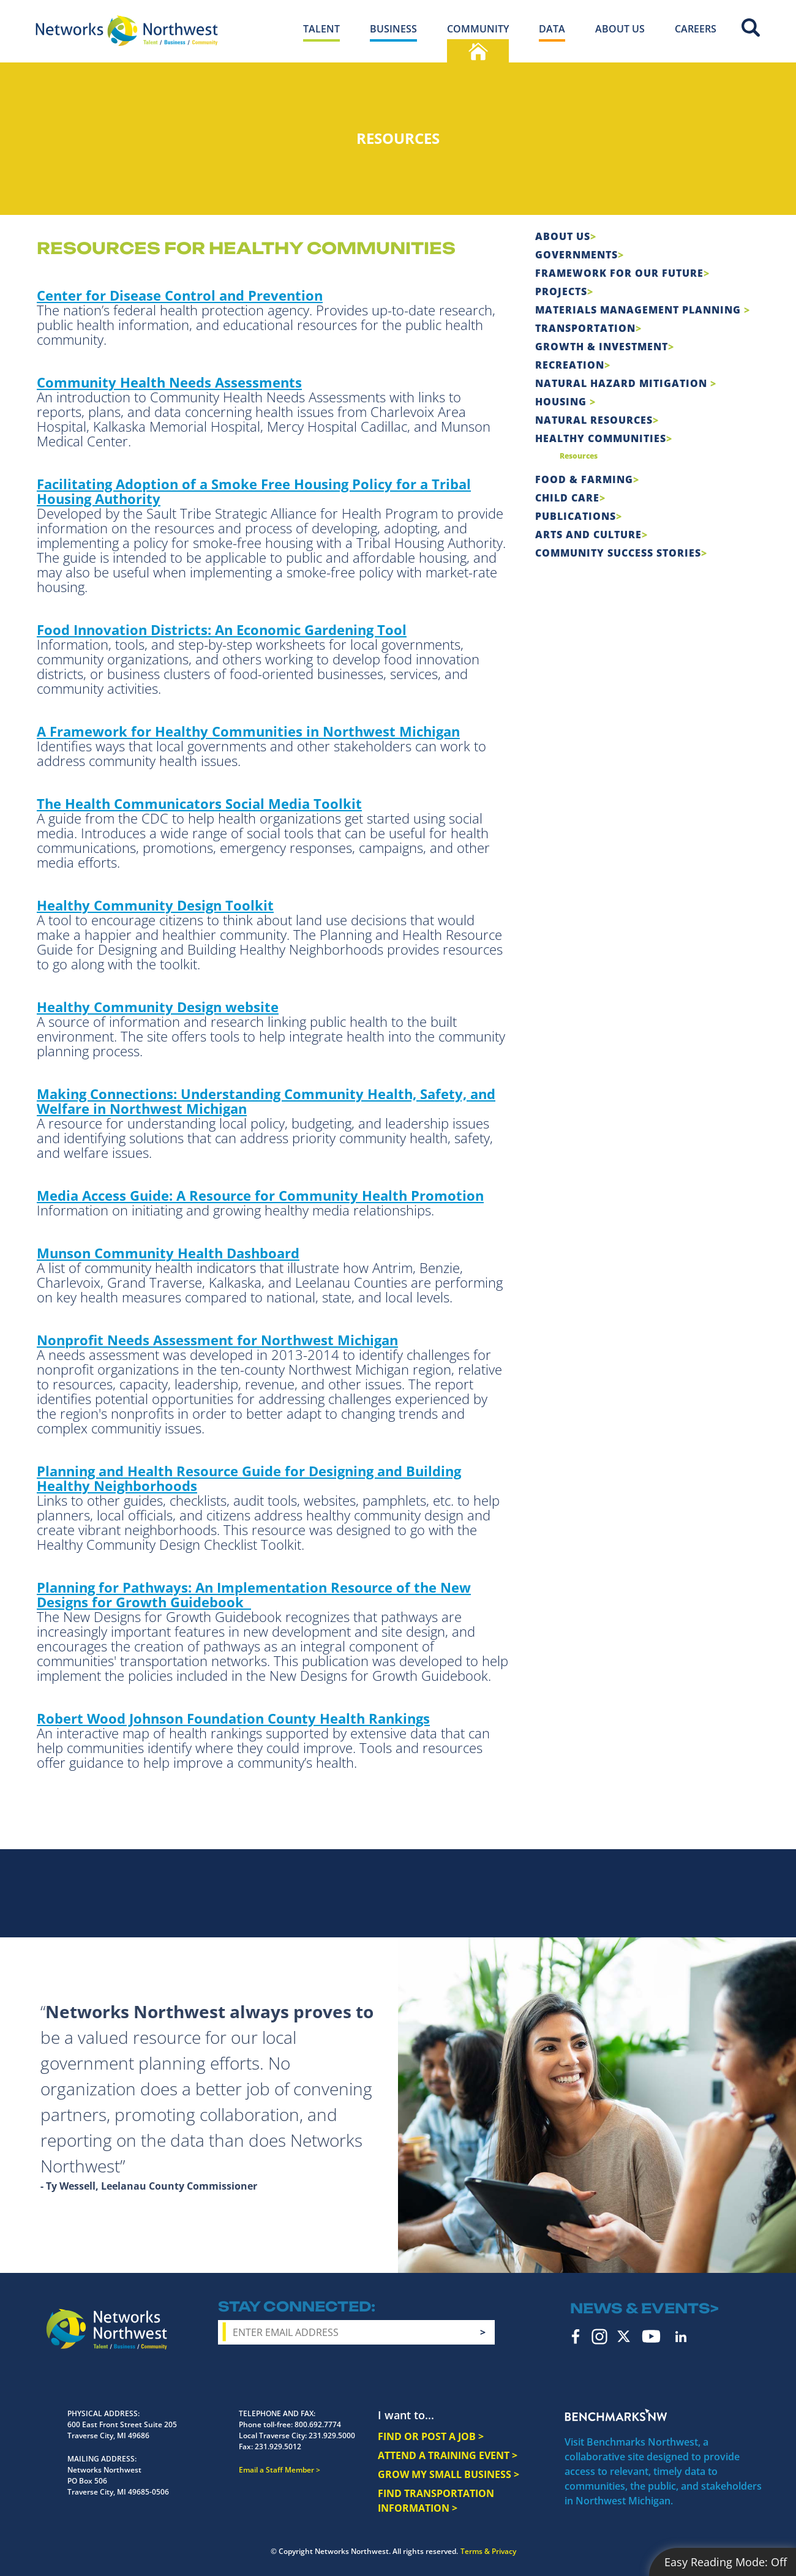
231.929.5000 (332, 2435)
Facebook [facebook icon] (575, 2336)
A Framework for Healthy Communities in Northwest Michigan (248, 731)
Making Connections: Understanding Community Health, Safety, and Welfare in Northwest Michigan (266, 1100)
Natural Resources (594, 420)
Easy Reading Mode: (725, 2562)
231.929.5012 (278, 2446)
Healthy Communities (600, 438)
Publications (575, 516)
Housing (562, 401)
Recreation (569, 365)
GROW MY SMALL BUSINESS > (448, 2474)
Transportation (585, 328)
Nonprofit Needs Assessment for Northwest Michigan (217, 1340)
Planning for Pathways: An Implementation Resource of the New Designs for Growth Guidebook (254, 1594)
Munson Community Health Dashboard (168, 1253)
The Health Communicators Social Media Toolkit (199, 803)
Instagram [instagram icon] (599, 2337)
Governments (576, 254)
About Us (562, 236)
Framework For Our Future (619, 273)
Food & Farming (584, 479)
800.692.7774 (318, 2424)
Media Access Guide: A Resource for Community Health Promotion (260, 1195)
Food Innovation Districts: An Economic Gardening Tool (222, 629)
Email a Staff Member (276, 2470)
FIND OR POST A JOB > (431, 2436)
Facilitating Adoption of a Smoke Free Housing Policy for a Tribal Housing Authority (254, 491)
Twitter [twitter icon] (623, 2336)
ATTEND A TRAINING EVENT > (447, 2455)
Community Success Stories (618, 553)
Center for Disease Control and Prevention (180, 295)
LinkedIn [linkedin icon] (681, 2336)
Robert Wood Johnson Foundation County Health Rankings (233, 1718)
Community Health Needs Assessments (169, 382)
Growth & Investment (601, 346)
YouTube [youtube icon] (651, 2336)
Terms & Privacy (488, 2551)
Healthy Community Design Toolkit (155, 905)
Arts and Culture (588, 534)
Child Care (567, 498)
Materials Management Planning (639, 310)
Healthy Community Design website (158, 1006)
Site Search (750, 27)
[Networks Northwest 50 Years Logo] (127, 30)
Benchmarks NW (616, 2415)
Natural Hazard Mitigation (622, 383)
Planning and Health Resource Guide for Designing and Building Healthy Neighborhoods (249, 1478)
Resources (579, 456)
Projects (561, 291)
